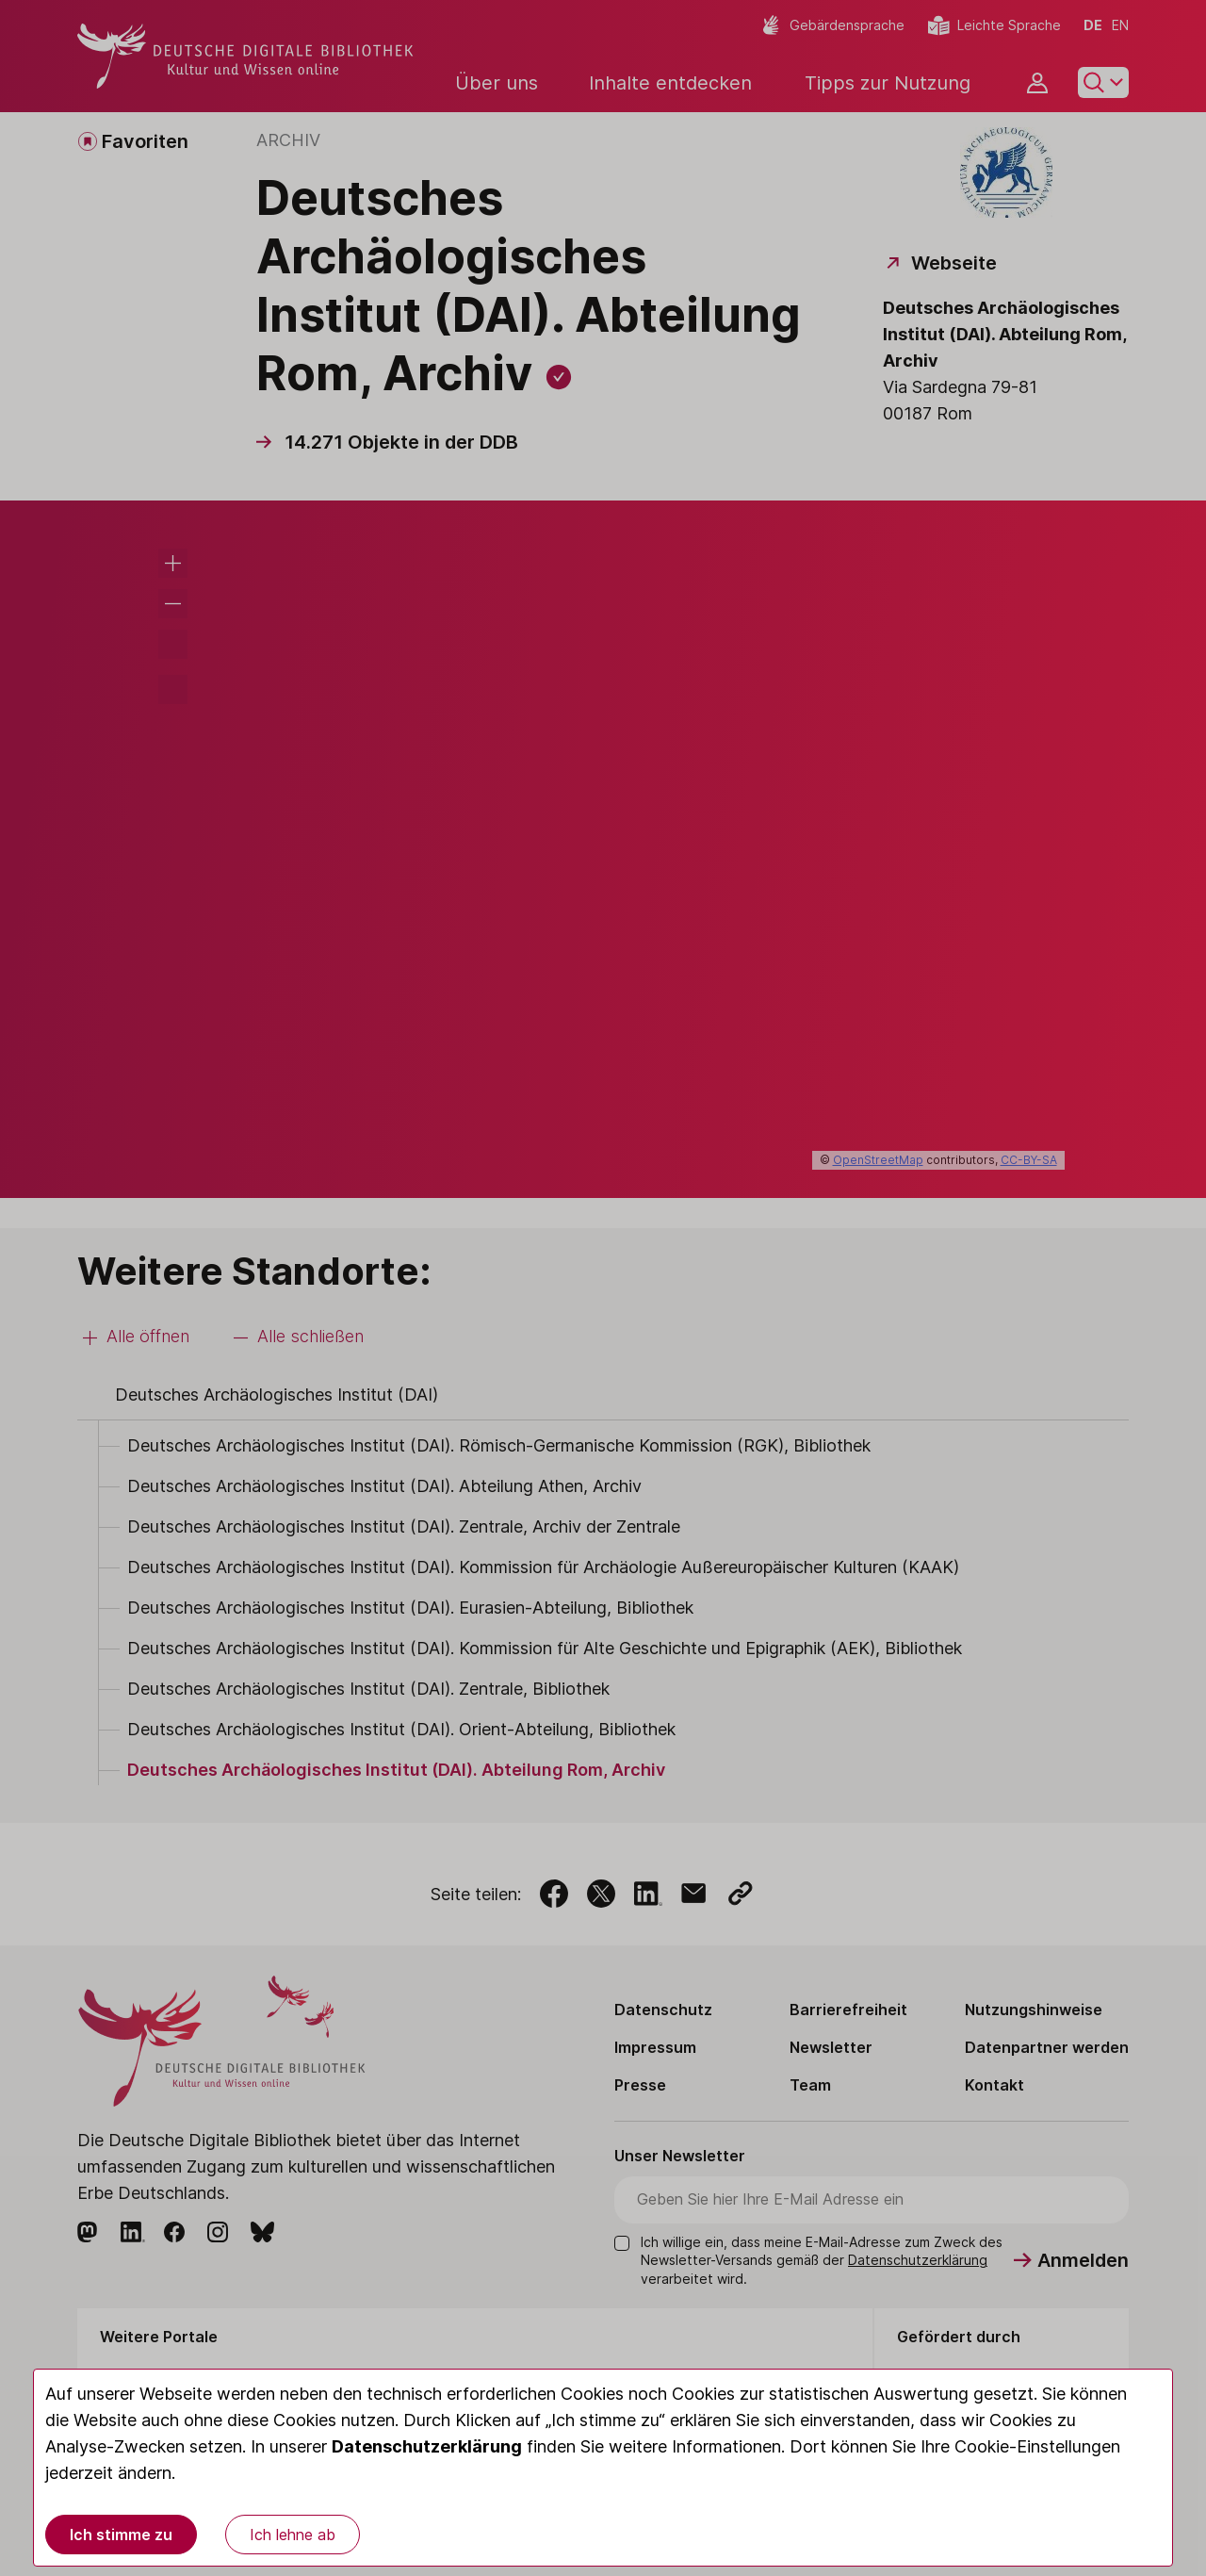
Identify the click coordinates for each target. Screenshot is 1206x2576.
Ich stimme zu (121, 2534)
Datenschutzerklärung (427, 2446)
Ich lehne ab (292, 2534)
